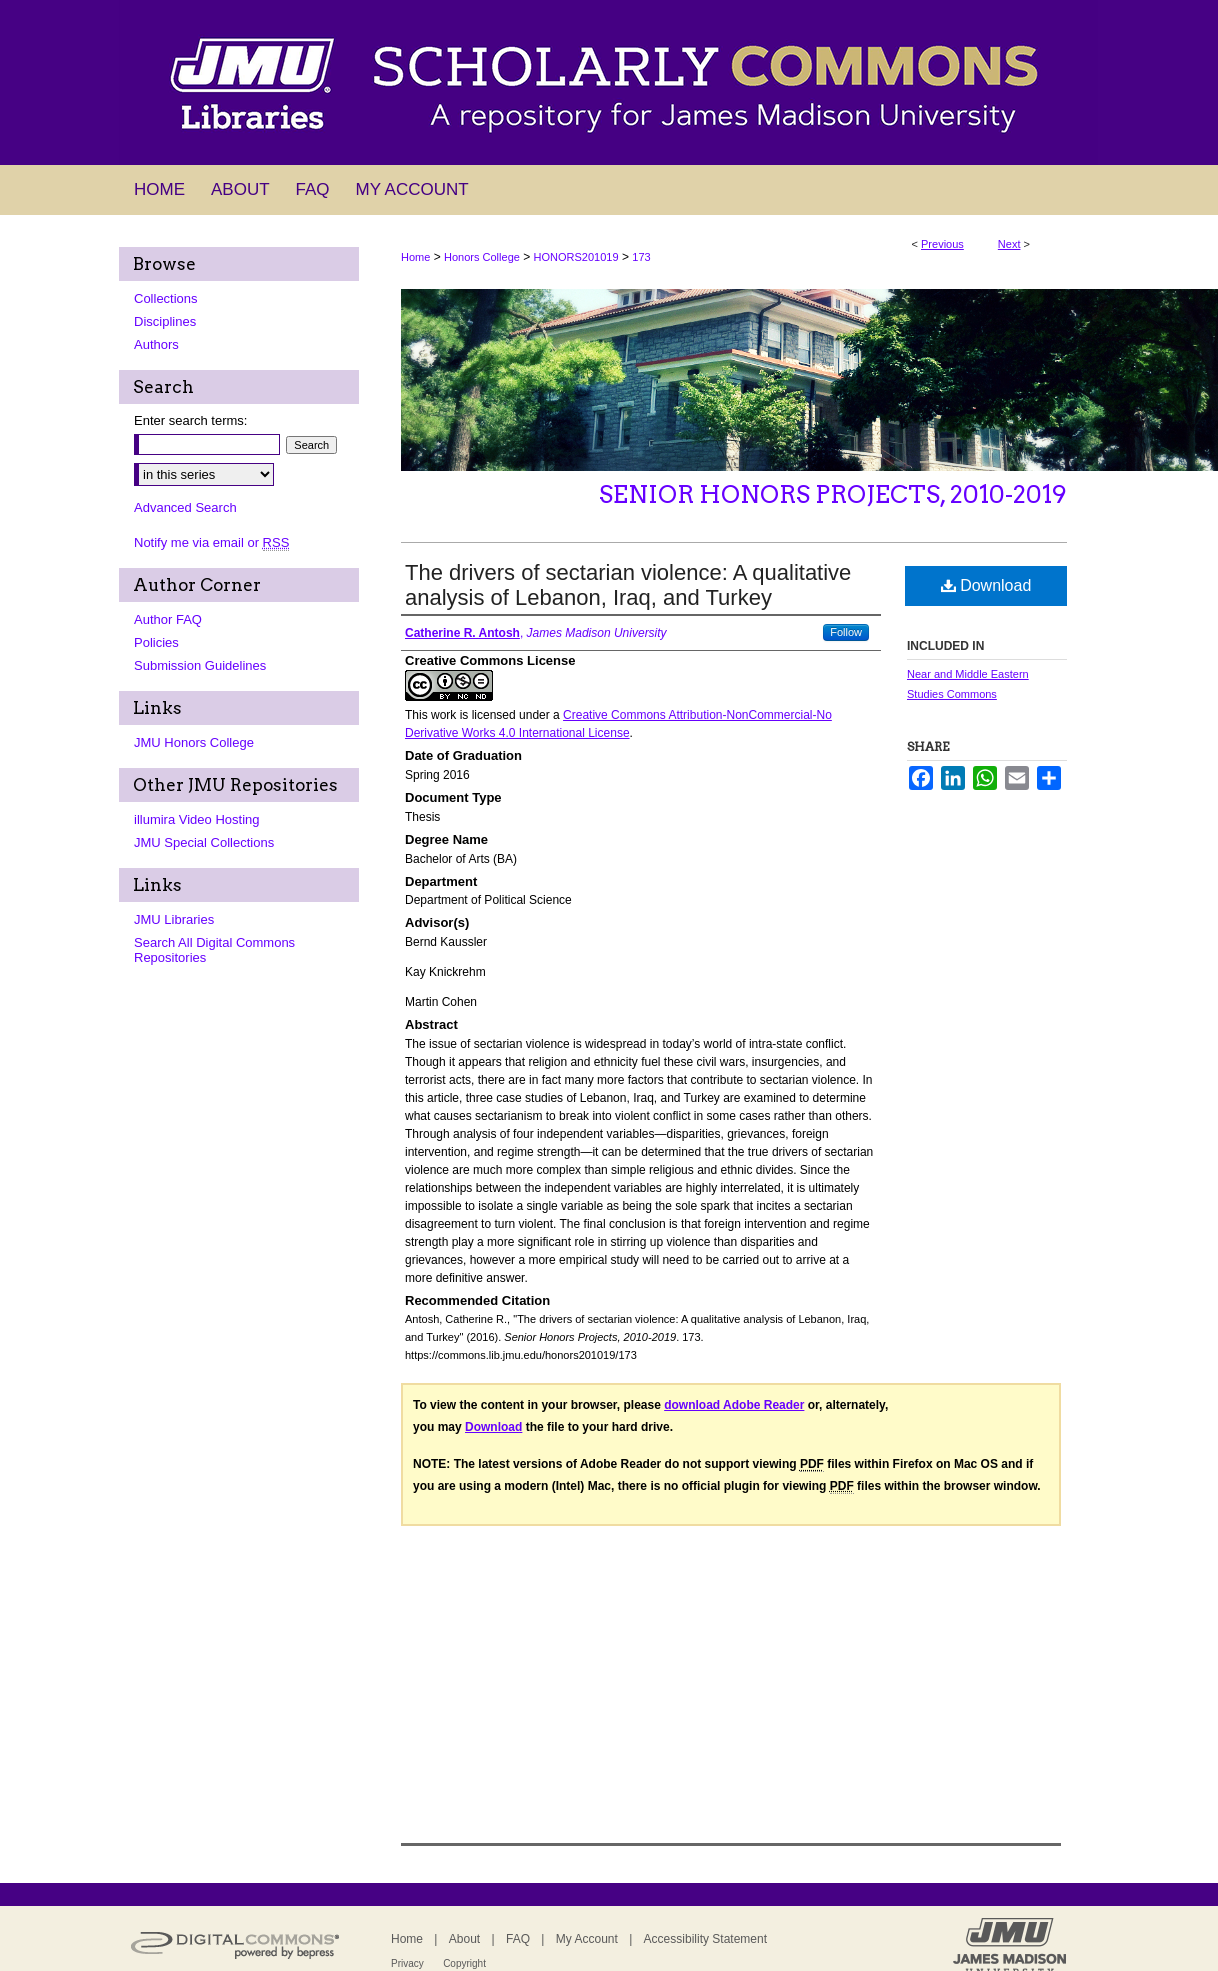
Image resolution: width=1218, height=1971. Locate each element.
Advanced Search (185, 507)
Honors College (482, 257)
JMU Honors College (194, 742)
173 (641, 257)
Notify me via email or (211, 542)
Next (1009, 244)
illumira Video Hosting (197, 819)
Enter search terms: (190, 420)
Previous (942, 244)
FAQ (518, 1939)
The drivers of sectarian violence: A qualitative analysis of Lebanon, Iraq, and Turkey (628, 585)
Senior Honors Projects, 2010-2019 (833, 494)
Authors (156, 344)
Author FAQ (168, 619)
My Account (587, 1939)
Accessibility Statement (705, 1939)
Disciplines (165, 321)
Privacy (407, 1963)
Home (415, 257)
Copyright (464, 1963)
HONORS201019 (576, 257)
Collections (166, 298)
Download (986, 585)
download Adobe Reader (734, 1405)
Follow (846, 632)
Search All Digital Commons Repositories (214, 950)
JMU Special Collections (204, 842)
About (464, 1939)
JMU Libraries (174, 919)
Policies (156, 642)
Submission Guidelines (200, 665)
